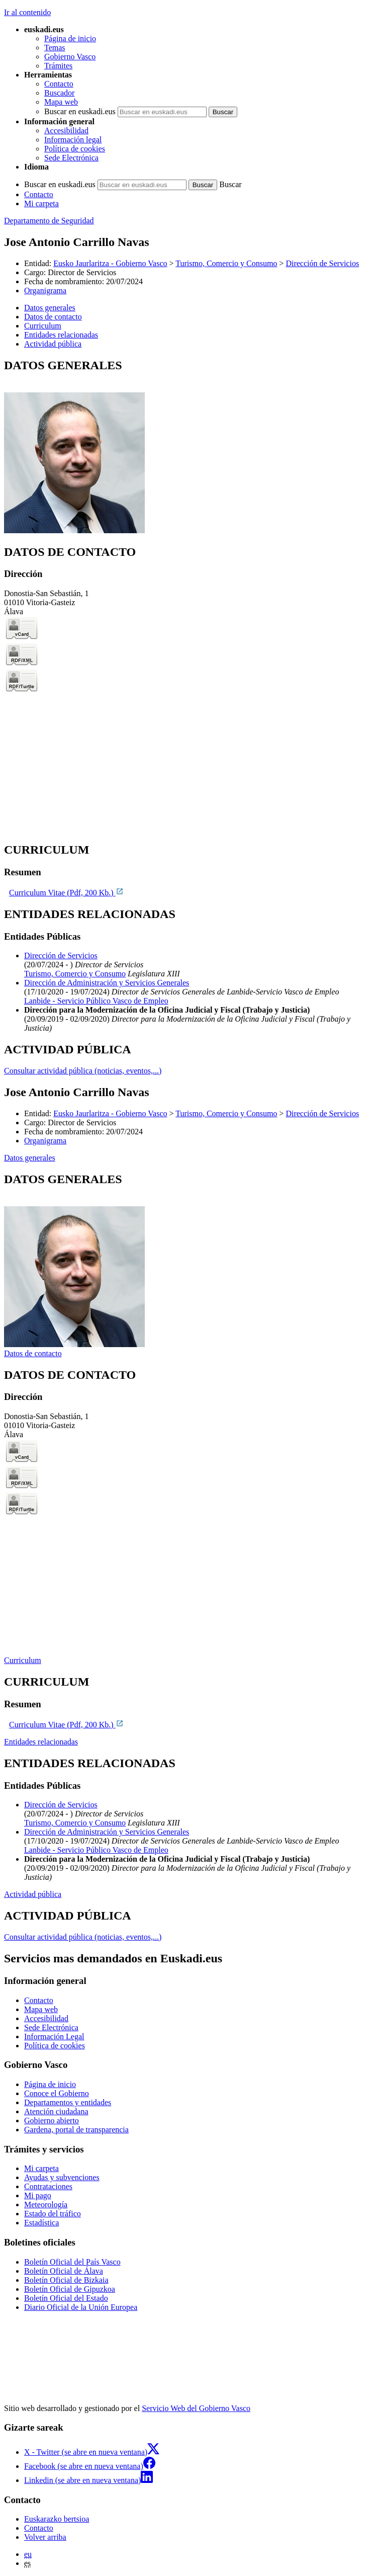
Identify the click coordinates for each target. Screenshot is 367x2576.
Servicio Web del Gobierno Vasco (196, 2408)
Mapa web (61, 102)
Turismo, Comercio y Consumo (226, 263)
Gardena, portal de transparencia (76, 2129)
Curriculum (22, 1660)
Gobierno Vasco (70, 56)
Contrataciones (48, 2186)
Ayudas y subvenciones (62, 2177)
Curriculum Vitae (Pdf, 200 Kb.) (66, 892)
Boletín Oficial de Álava (63, 2271)
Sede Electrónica (71, 157)
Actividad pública (32, 1894)
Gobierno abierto (51, 2120)
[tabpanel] (183, 447)
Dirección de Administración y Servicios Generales (106, 982)
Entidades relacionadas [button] (61, 334)
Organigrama (45, 290)
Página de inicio (70, 38)
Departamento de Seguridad (49, 220)
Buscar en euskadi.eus (80, 111)
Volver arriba (45, 2537)
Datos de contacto (33, 1353)
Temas (54, 47)
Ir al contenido (27, 12)
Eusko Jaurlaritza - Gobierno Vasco (110, 263)
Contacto (58, 83)
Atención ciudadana (56, 2111)
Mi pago (37, 2195)
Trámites (58, 65)
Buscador (59, 93)
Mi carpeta (41, 203)
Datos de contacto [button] (53, 316)
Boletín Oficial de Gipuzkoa (69, 2289)
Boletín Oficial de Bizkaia (66, 2280)
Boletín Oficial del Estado (66, 2298)
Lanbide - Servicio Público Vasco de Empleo (96, 1000)
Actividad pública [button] (52, 344)
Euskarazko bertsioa (56, 2519)
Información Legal (54, 2036)
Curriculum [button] (42, 325)
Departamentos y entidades (67, 2102)
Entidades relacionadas (41, 1741)
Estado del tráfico (52, 2213)
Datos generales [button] (49, 307)
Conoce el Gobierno (56, 2093)
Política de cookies (74, 148)
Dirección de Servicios (322, 263)
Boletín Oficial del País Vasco (72, 2262)
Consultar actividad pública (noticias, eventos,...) (82, 1070)
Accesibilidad (66, 130)
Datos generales (29, 1157)
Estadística (41, 2222)
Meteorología (45, 2204)
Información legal (73, 139)
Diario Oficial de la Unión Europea (80, 2307)
